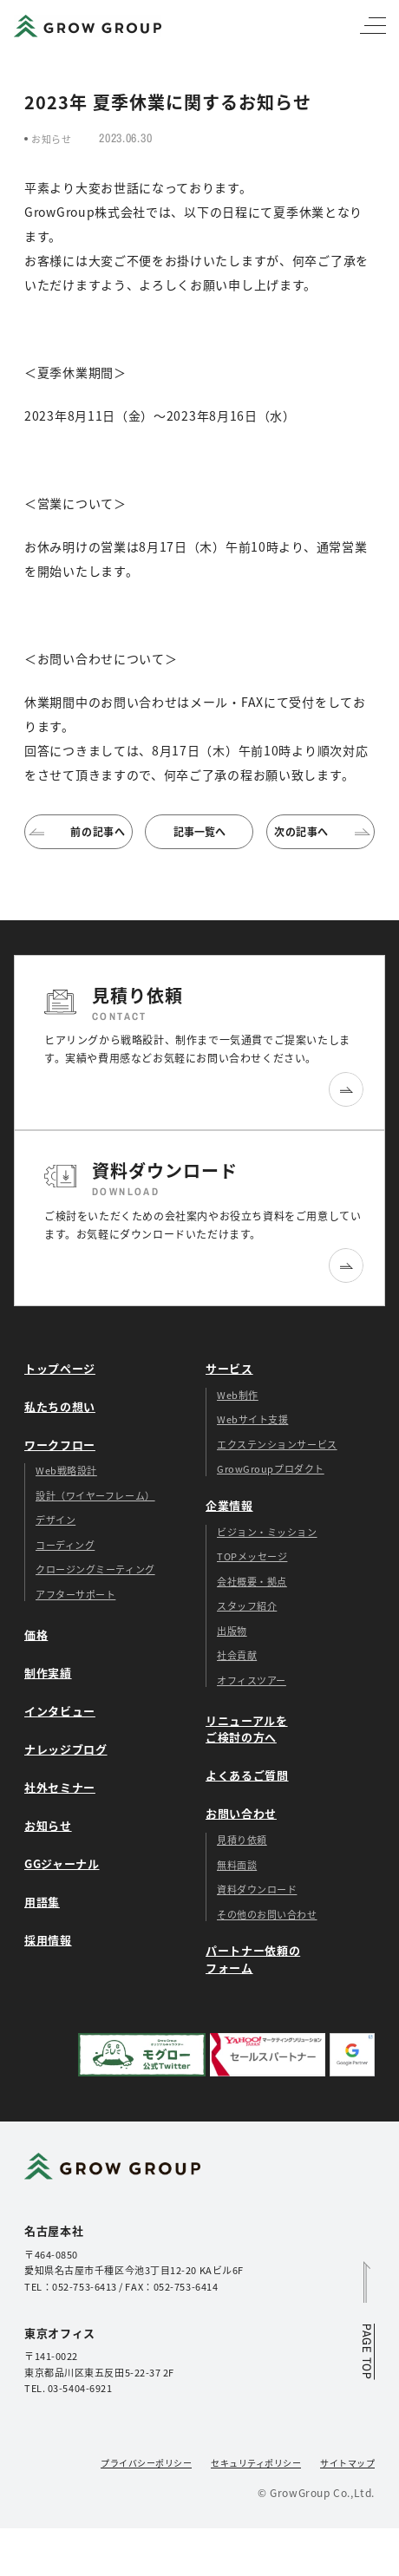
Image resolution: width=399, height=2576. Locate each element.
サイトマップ (347, 2462)
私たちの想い (59, 1406)
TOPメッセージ (252, 1556)
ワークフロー (59, 1444)
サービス (229, 1368)
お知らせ (48, 1825)
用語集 (42, 1901)
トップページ (59, 1368)
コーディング (65, 1545)
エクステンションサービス (277, 1444)
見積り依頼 (242, 1840)
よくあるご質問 (247, 1775)
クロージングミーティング (95, 1569)
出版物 (232, 1631)
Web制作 (237, 1395)
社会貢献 (237, 1655)
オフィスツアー (251, 1680)
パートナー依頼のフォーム (253, 1959)
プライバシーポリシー (146, 2462)
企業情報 (229, 1505)
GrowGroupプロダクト (270, 1468)
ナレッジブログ (66, 1749)
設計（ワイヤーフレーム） (95, 1495)
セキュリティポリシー (256, 2462)
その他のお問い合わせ (267, 1914)
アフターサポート (75, 1594)
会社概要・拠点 (252, 1581)
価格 (36, 1634)
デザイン (55, 1520)
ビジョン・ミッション (267, 1532)
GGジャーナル (62, 1863)
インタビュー (59, 1711)
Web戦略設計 (66, 1470)
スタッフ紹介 (247, 1605)
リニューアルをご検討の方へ (247, 1729)
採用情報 (48, 1940)
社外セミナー (59, 1787)
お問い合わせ (241, 1813)
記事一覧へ (199, 831)
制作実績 (48, 1672)
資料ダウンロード (257, 1889)
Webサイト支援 (252, 1419)
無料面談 (237, 1865)
